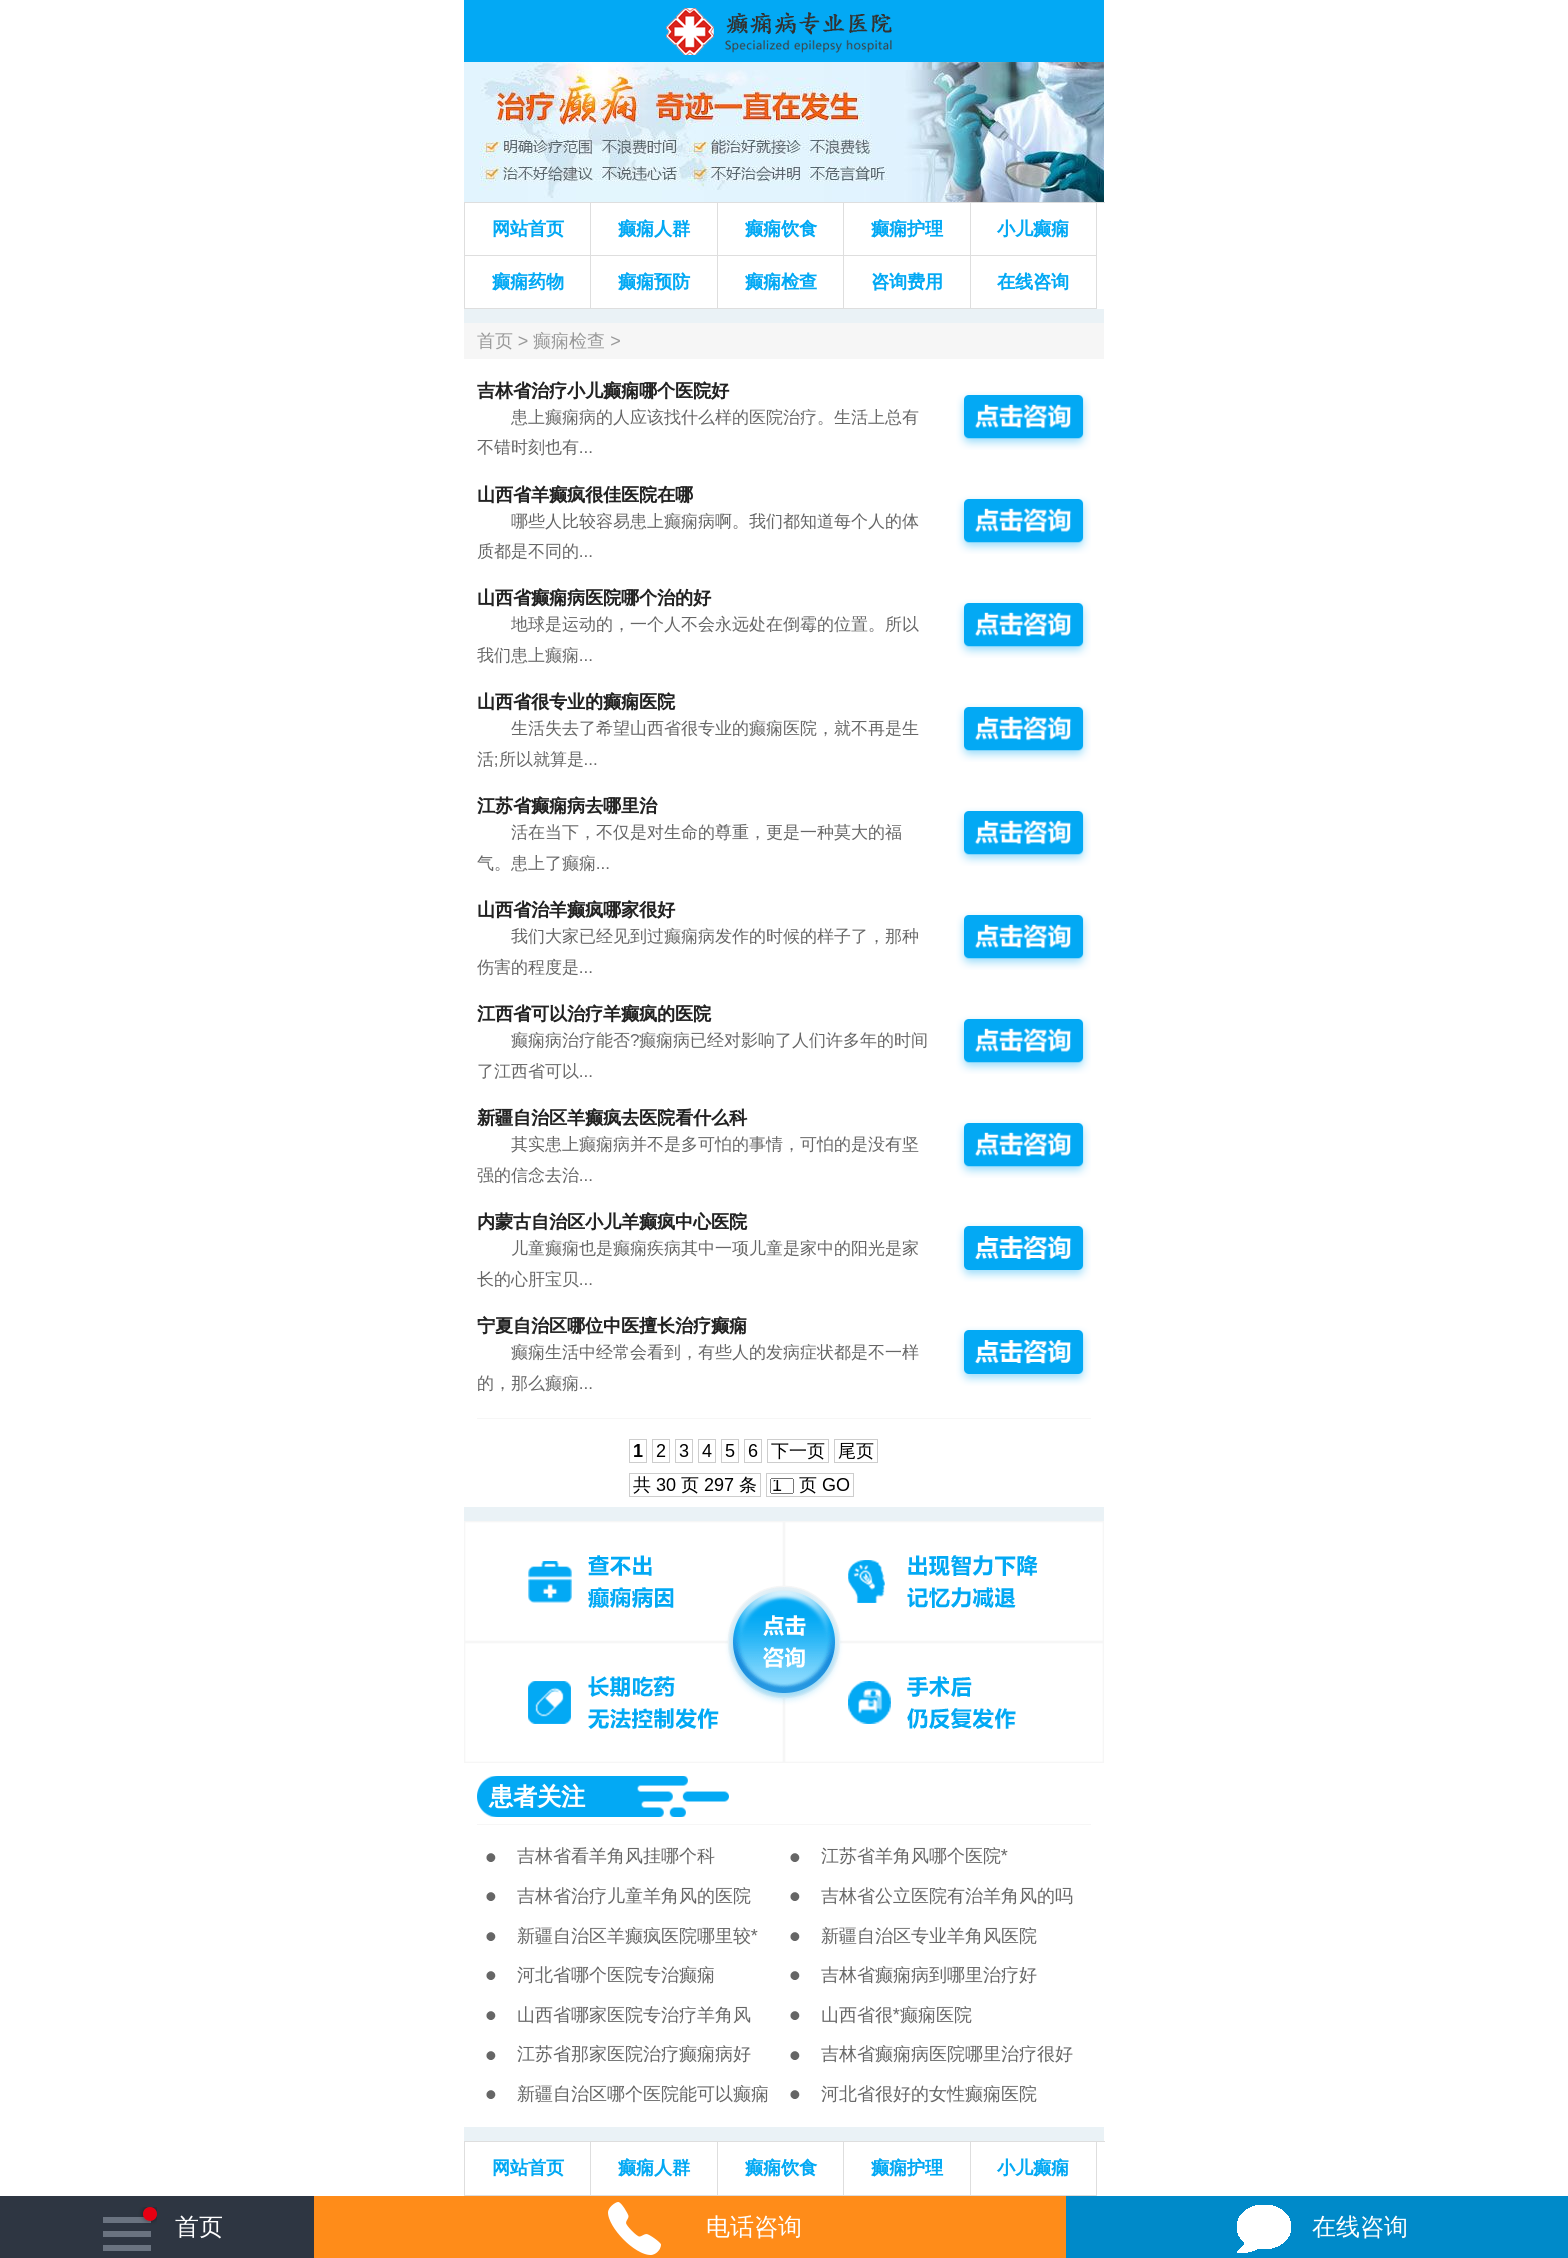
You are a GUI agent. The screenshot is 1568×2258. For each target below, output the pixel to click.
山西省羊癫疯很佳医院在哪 (585, 495)
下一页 (798, 1451)
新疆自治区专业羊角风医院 (929, 1936)
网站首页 (528, 229)
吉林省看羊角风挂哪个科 (616, 1856)
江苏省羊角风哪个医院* (914, 1856)
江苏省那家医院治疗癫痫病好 (634, 2054)
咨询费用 (907, 282)
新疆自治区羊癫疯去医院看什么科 (612, 1118)
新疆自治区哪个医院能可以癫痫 (643, 2094)
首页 (495, 341)
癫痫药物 (528, 282)
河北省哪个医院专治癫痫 (616, 1975)
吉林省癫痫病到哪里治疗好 (929, 1975)
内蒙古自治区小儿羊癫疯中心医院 (612, 1222)
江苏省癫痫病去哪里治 (567, 806)
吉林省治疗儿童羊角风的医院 (634, 1896)
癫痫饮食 (781, 229)
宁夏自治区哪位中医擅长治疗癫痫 (612, 1326)
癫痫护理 (907, 229)
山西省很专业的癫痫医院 (576, 702)
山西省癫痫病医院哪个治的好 (594, 598)
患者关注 (537, 1796)
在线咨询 (1033, 282)
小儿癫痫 (1033, 229)
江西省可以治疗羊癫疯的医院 (594, 1014)
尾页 (856, 1451)
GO (836, 1485)
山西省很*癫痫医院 (896, 2015)
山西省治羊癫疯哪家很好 (576, 910)
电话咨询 (690, 2226)
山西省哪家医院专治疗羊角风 (634, 2015)
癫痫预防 (654, 282)
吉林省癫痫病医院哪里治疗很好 (947, 2054)
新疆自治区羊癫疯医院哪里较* (637, 1936)
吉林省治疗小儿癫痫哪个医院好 (603, 391)
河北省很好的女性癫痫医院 (929, 2094)
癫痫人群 (654, 229)
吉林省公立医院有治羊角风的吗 (947, 1896)
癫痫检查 (781, 282)
